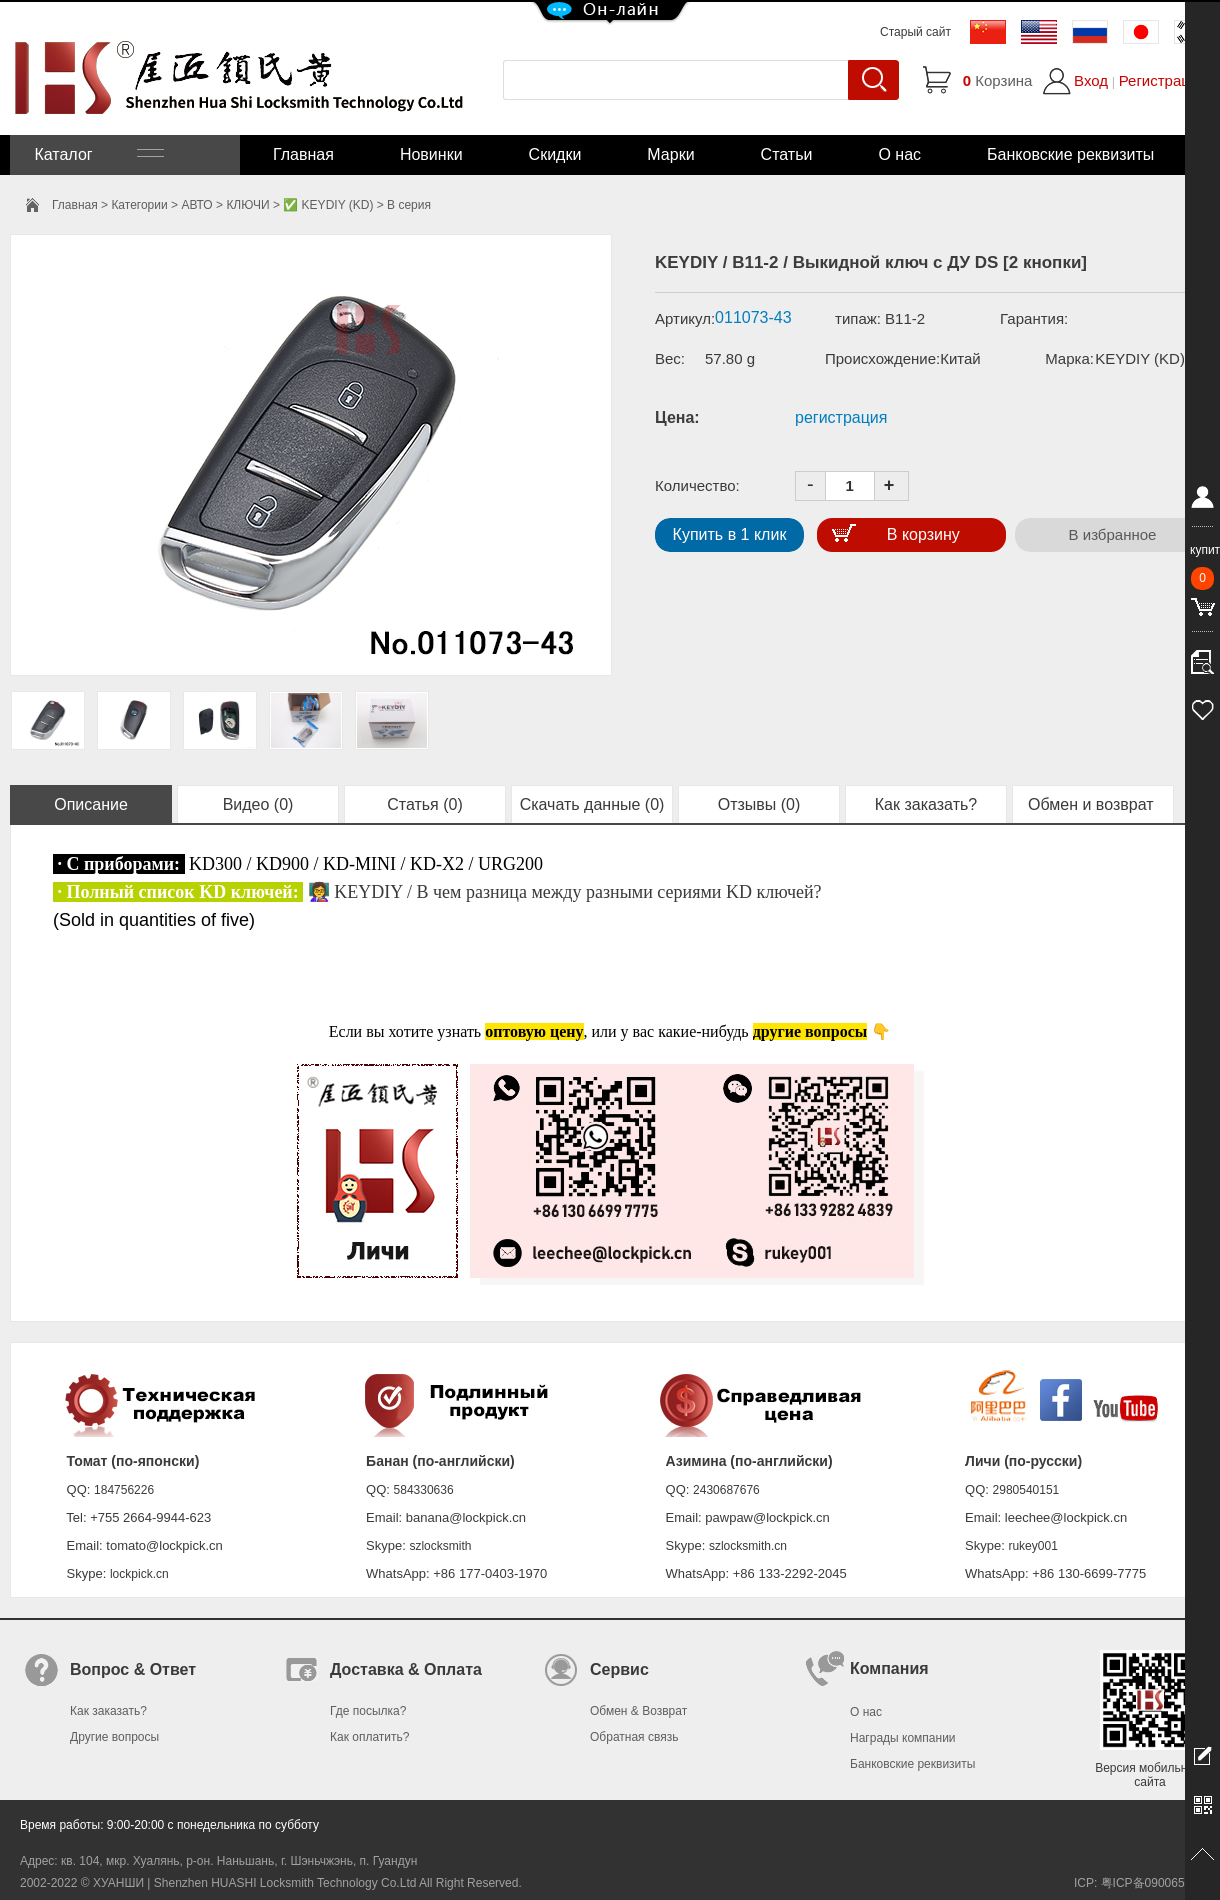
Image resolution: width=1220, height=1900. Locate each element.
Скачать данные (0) (592, 804)
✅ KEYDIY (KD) (328, 205)
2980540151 (1026, 1490)
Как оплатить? (369, 1737)
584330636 (424, 1490)
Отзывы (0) (759, 804)
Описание (91, 804)
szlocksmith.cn (748, 1546)
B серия (409, 205)
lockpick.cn (139, 1574)
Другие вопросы (114, 1737)
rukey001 (1032, 1546)
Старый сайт (915, 32)
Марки (670, 154)
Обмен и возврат (1093, 804)
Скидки (555, 154)
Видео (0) (258, 804)
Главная (303, 154)
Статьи (787, 154)
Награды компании (903, 1738)
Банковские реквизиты (1070, 154)
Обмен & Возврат (638, 1711)
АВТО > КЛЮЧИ (225, 205)
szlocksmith (440, 1546)
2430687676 (726, 1490)
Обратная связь (634, 1737)
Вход (1091, 80)
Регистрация (1163, 80)
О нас (899, 154)
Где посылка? (368, 1711)
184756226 (124, 1490)
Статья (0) (425, 804)
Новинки (431, 154)
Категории (139, 205)
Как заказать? (926, 804)
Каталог (97, 154)
